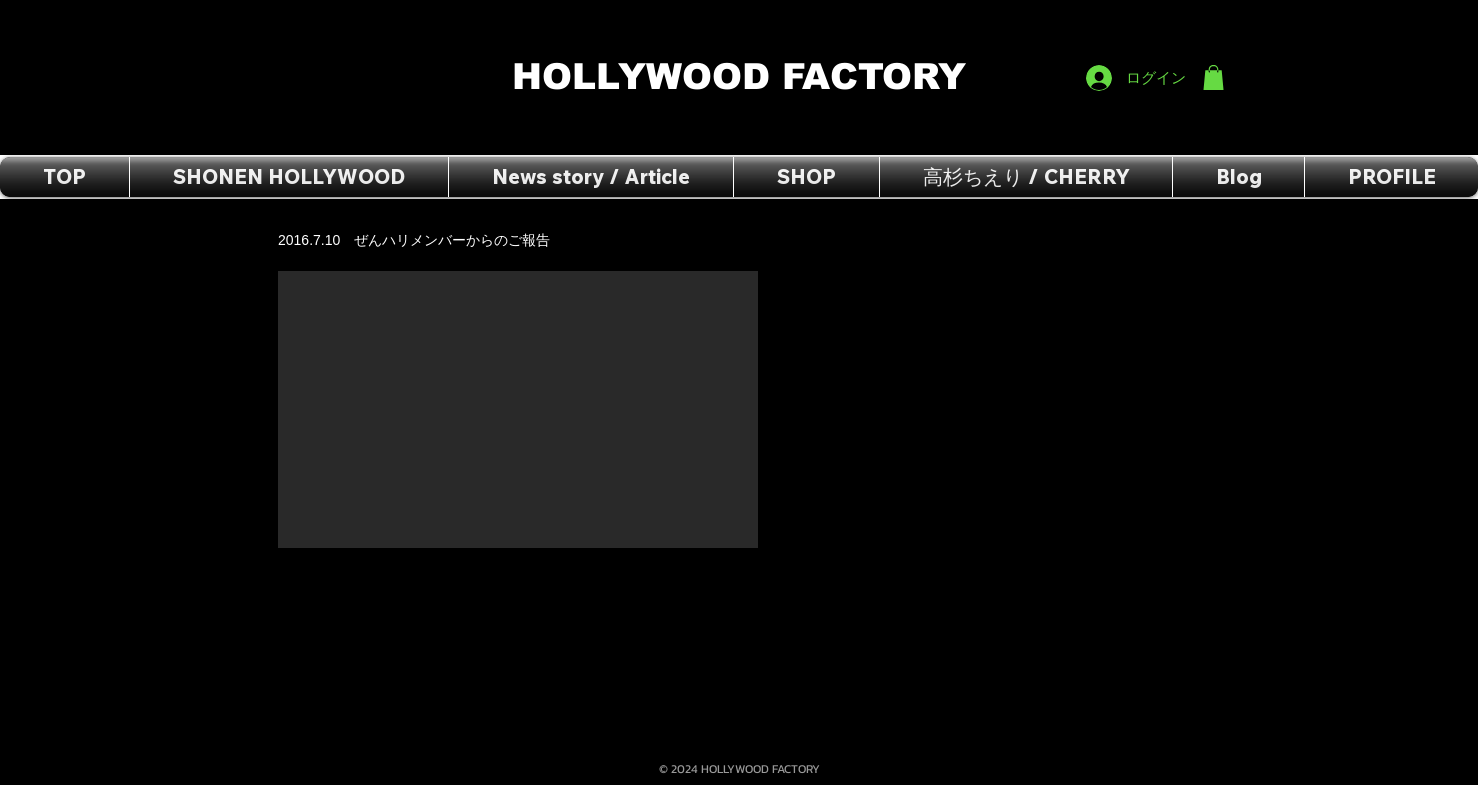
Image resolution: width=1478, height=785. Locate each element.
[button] (1213, 77)
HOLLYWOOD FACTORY (745, 76)
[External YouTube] (518, 409)
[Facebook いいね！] (1185, 21)
